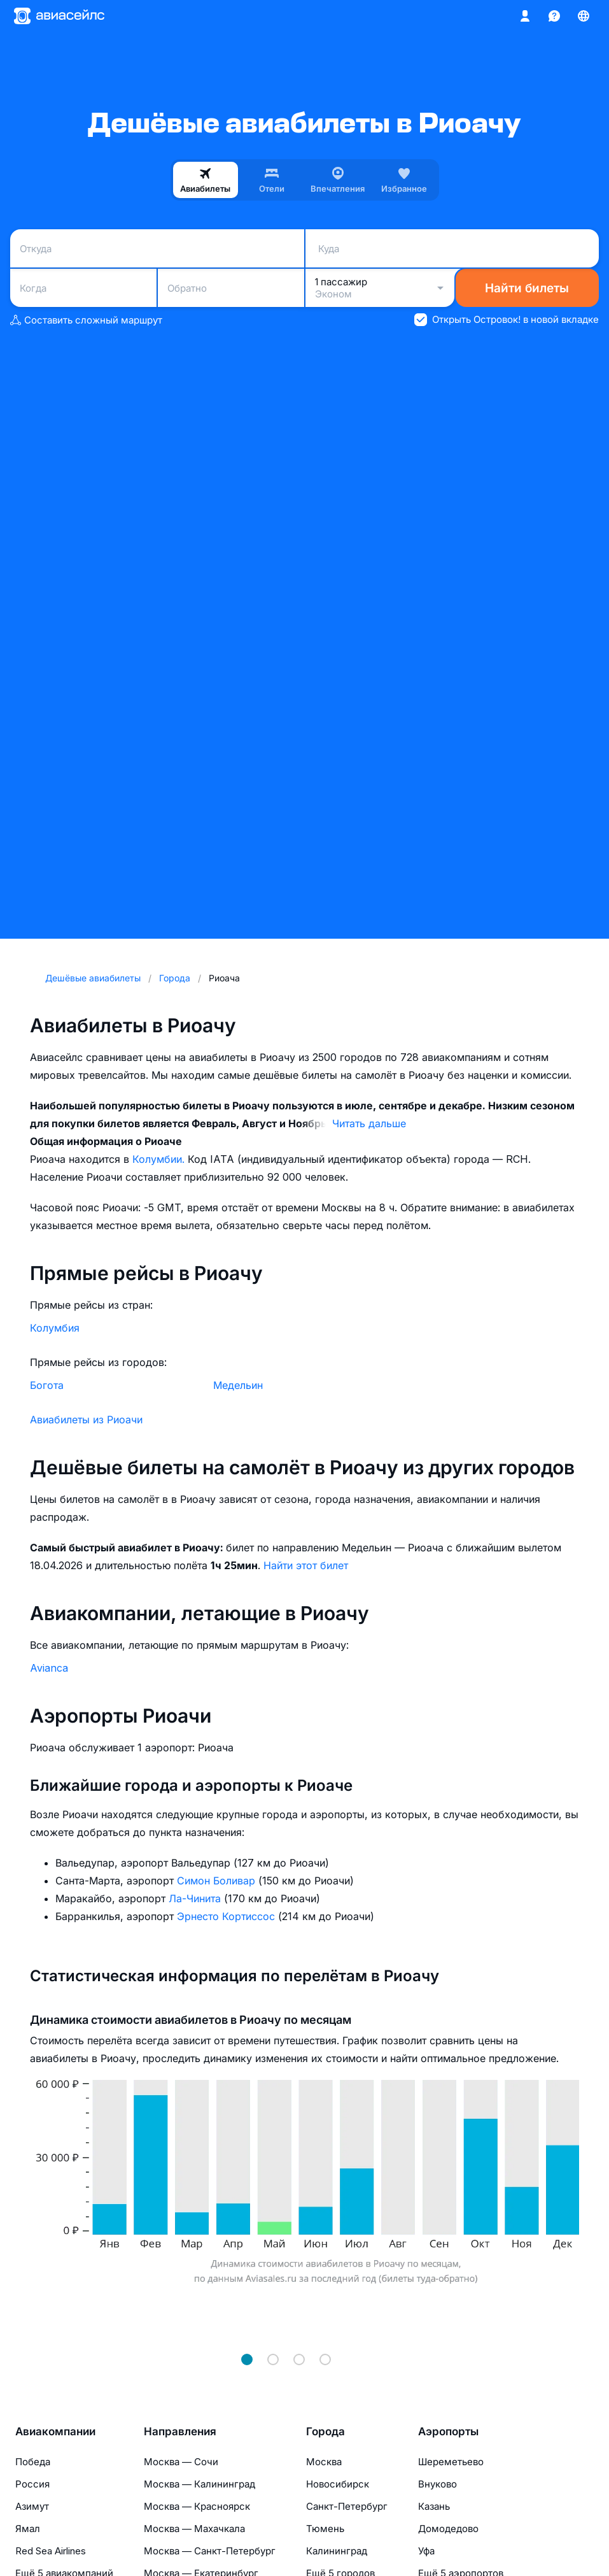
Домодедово (448, 2529)
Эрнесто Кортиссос (227, 1916)
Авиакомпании (55, 2431)
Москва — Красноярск (197, 2506)
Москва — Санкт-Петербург (210, 2551)
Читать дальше (369, 1123)
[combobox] (157, 248)
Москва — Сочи (181, 2462)
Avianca (49, 1668)
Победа (32, 2462)
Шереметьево (451, 2462)
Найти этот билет (305, 1565)
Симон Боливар (217, 1880)
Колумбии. (160, 1159)
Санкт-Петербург (347, 2506)
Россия (32, 2484)
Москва (324, 2462)
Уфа (426, 2551)
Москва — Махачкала (194, 2529)
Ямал (27, 2529)
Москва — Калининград (199, 2484)
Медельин (238, 1385)
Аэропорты (448, 2431)
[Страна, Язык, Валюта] (583, 15)
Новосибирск (337, 2484)
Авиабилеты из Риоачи (86, 1419)
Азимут (32, 2506)
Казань (434, 2506)
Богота (47, 1385)
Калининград (336, 2551)
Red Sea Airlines (50, 2551)
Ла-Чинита (196, 1898)
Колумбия (55, 1327)
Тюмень (325, 2529)
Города (325, 2431)
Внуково (437, 2484)
